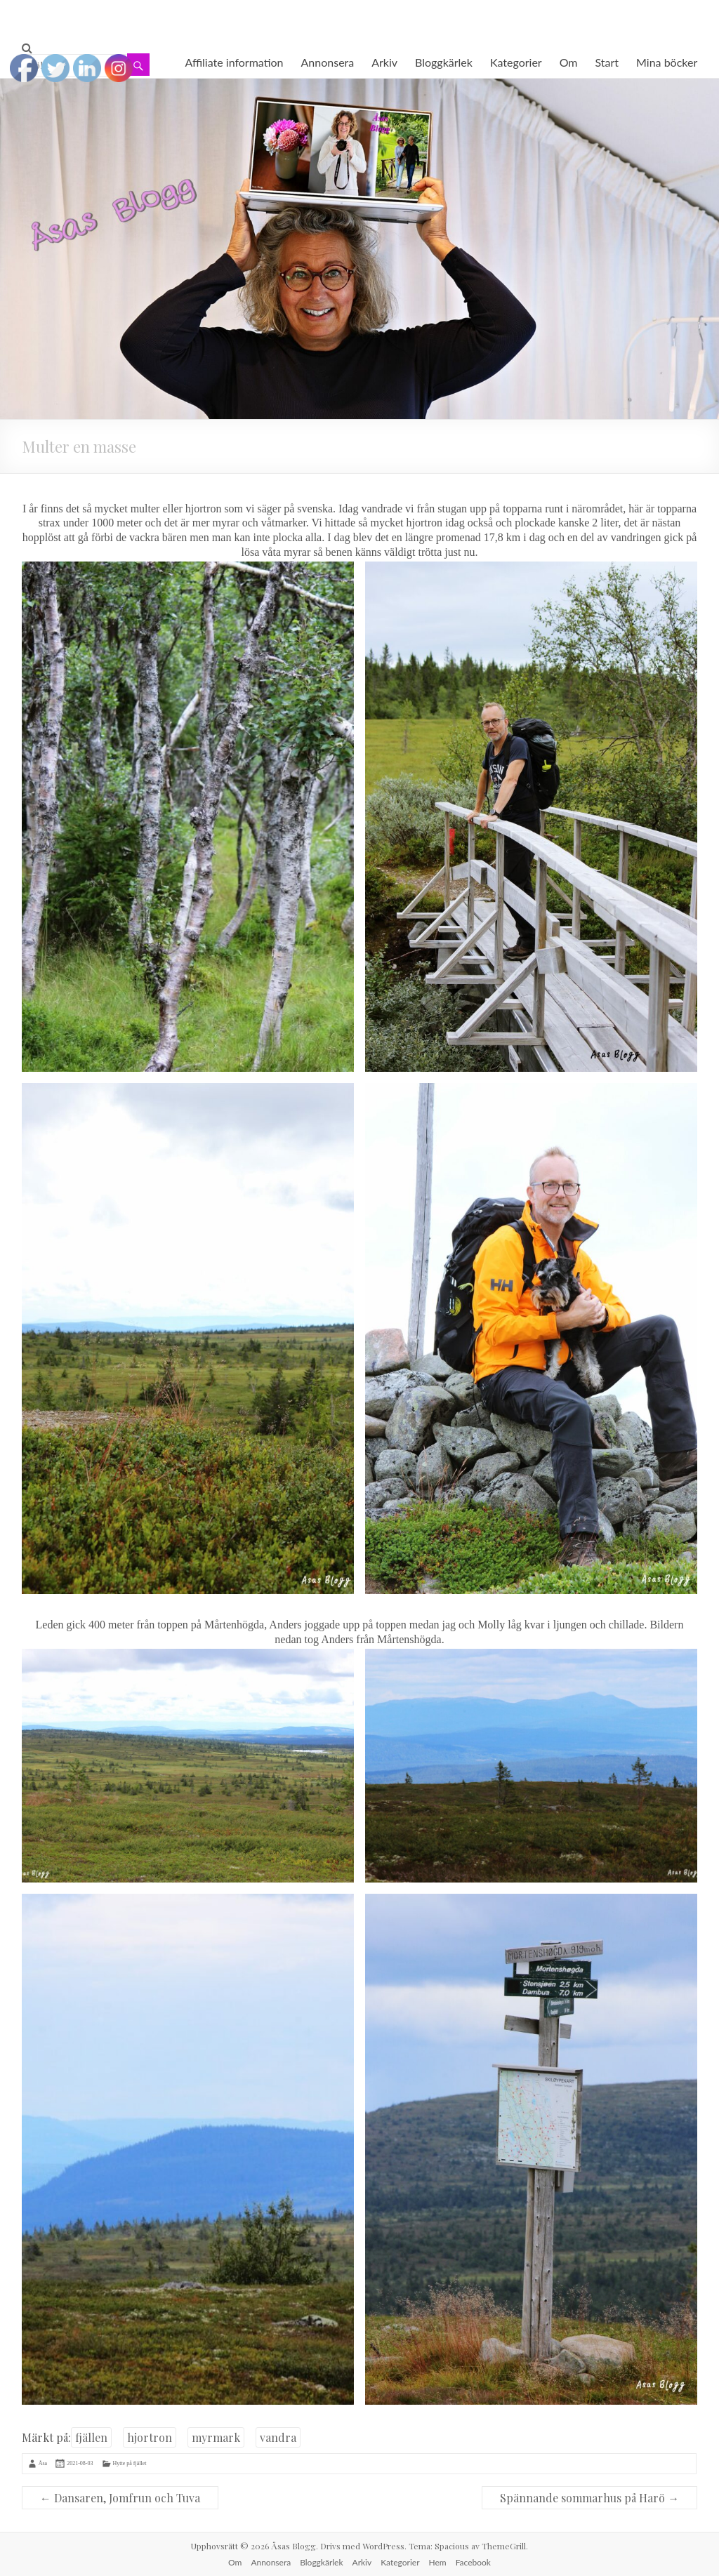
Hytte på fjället (130, 2463)
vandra (278, 2437)
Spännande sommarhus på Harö (589, 2497)
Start (607, 62)
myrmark (216, 2437)
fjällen (91, 2437)
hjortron (149, 2437)
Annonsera (328, 62)
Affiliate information (234, 62)
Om (569, 62)
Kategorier (516, 62)
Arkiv (384, 62)
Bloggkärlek (444, 62)
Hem (438, 2562)
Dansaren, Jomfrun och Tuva (120, 2497)
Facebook (473, 2562)
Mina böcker (666, 62)
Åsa (43, 2463)
